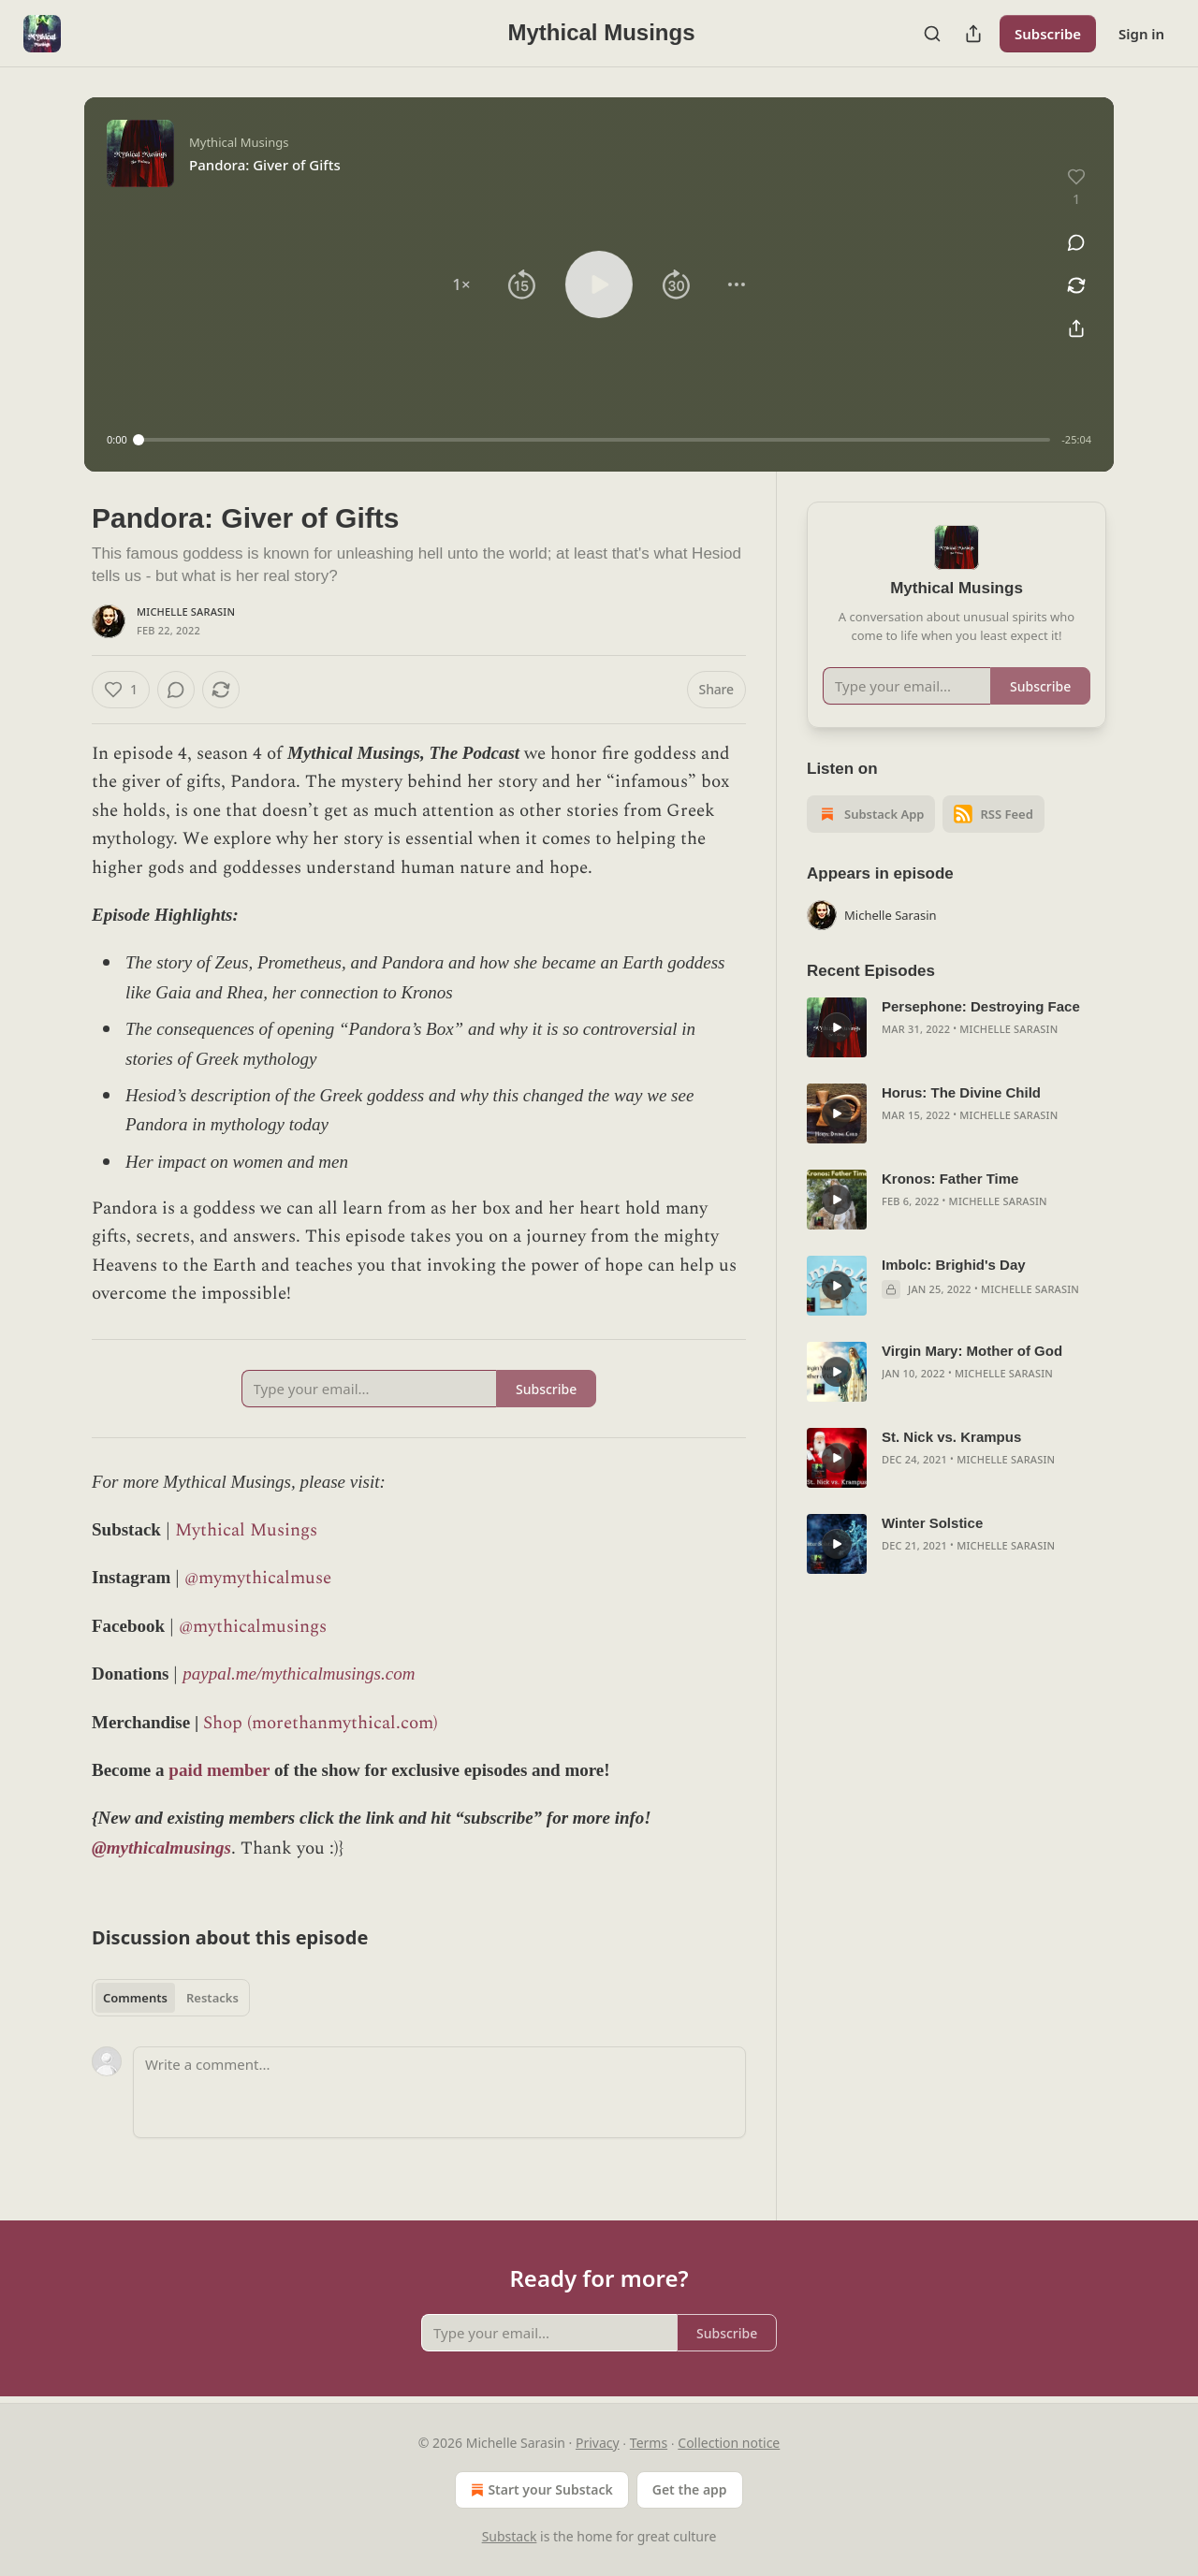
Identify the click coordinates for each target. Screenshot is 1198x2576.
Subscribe (1048, 33)
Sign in (1141, 33)
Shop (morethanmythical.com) (320, 1723)
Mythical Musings (246, 1530)
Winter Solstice (932, 1523)
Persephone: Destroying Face (981, 1006)
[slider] (595, 439)
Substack (509, 2536)
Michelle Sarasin (186, 611)
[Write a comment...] (439, 2092)
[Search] (932, 33)
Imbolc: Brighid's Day (954, 1265)
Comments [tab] (135, 1997)
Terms (648, 2443)
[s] (837, 1027)
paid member (219, 1770)
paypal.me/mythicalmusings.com (299, 1673)
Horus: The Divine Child (961, 1092)
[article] (956, 1027)
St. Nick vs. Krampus (951, 1437)
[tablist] (171, 1997)
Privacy (598, 2443)
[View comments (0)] (1076, 242)
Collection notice (729, 2443)
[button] (461, 284)
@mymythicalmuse (257, 1578)
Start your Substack (539, 2490)
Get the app (689, 2489)
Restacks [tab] (212, 1997)
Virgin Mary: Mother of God (972, 1351)
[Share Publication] (973, 33)
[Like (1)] (121, 689)
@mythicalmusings (253, 1626)
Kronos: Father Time (950, 1178)
